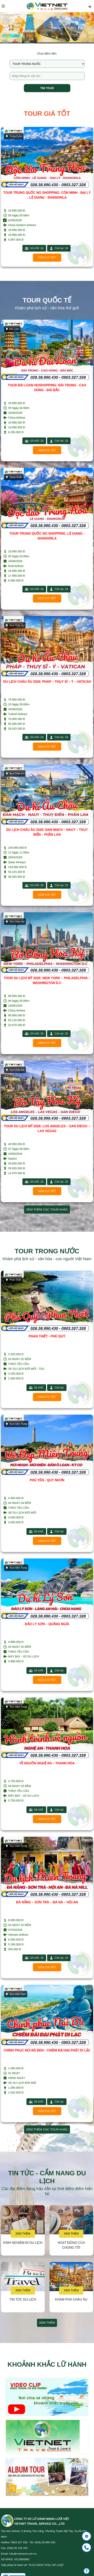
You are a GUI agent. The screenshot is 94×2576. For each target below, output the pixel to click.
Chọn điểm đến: (47, 53)
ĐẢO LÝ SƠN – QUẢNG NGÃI (47, 1624)
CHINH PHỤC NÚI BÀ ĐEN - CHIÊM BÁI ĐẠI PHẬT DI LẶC (47, 2050)
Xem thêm (22, 2233)
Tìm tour (47, 88)
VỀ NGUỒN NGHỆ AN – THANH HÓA (47, 1763)
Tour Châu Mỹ (14, 921)
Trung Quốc (13, 136)
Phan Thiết (13, 1279)
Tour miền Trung (16, 1423)
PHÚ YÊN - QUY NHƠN (47, 1480)
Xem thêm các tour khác (47, 1209)
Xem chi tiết (47, 257)
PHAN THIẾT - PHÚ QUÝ (47, 1336)
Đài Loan (12, 329)
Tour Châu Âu (14, 625)
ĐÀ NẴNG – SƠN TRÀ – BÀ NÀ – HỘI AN (47, 1902)
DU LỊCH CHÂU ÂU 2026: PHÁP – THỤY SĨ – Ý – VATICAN (47, 681)
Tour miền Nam (15, 1994)
